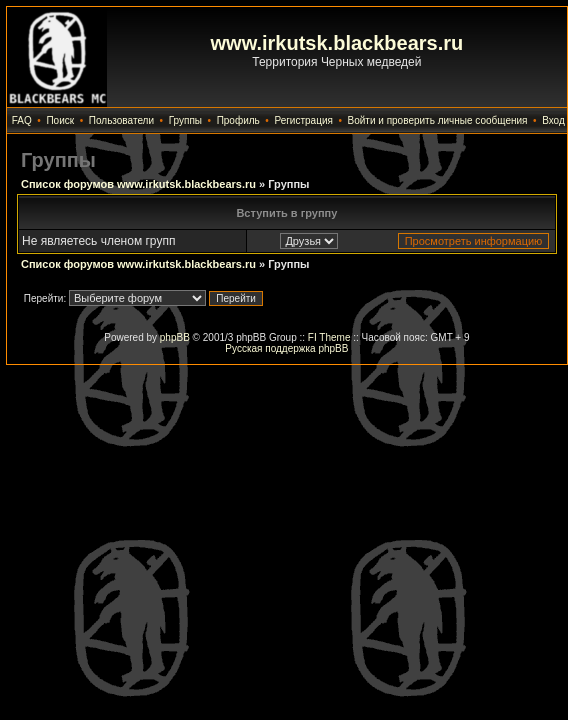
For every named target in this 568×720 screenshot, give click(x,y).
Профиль (238, 120)
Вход (553, 120)
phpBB (175, 337)
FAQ (22, 120)
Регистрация (303, 120)
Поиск (60, 120)
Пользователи (121, 120)
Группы (185, 120)
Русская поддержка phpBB (286, 348)
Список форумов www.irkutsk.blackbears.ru (138, 184)
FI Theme (329, 337)
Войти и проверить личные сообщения (438, 120)
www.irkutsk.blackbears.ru (337, 43)
